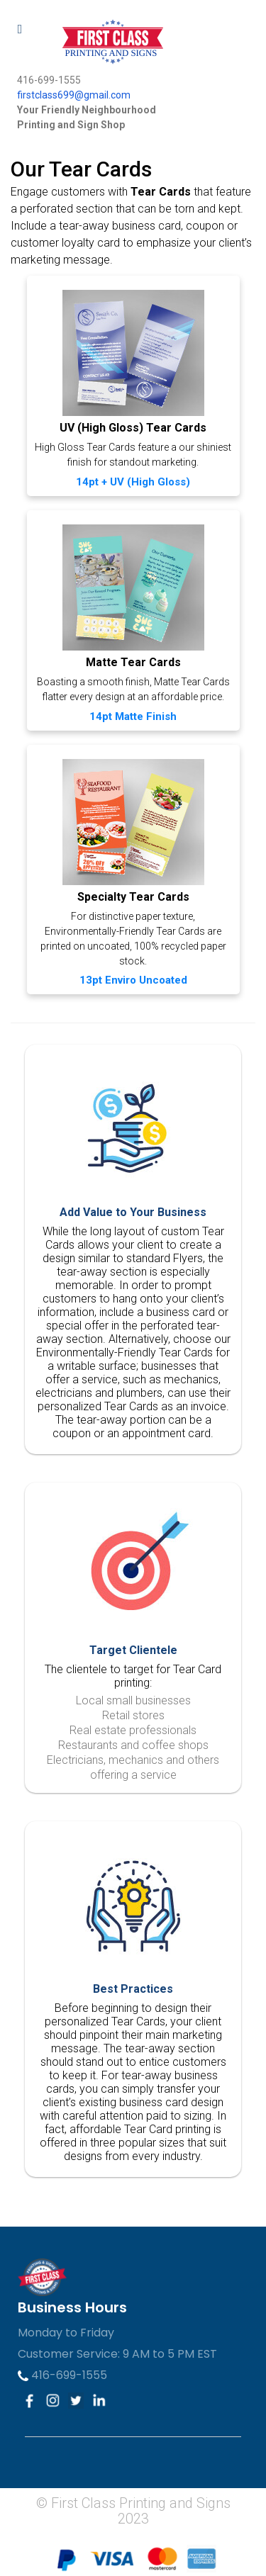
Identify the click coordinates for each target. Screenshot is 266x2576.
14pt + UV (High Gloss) (133, 482)
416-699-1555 (62, 2375)
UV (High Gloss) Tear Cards (133, 427)
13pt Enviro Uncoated (133, 980)
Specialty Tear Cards (133, 897)
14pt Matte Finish (133, 716)
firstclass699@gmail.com (74, 95)
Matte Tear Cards (133, 662)
